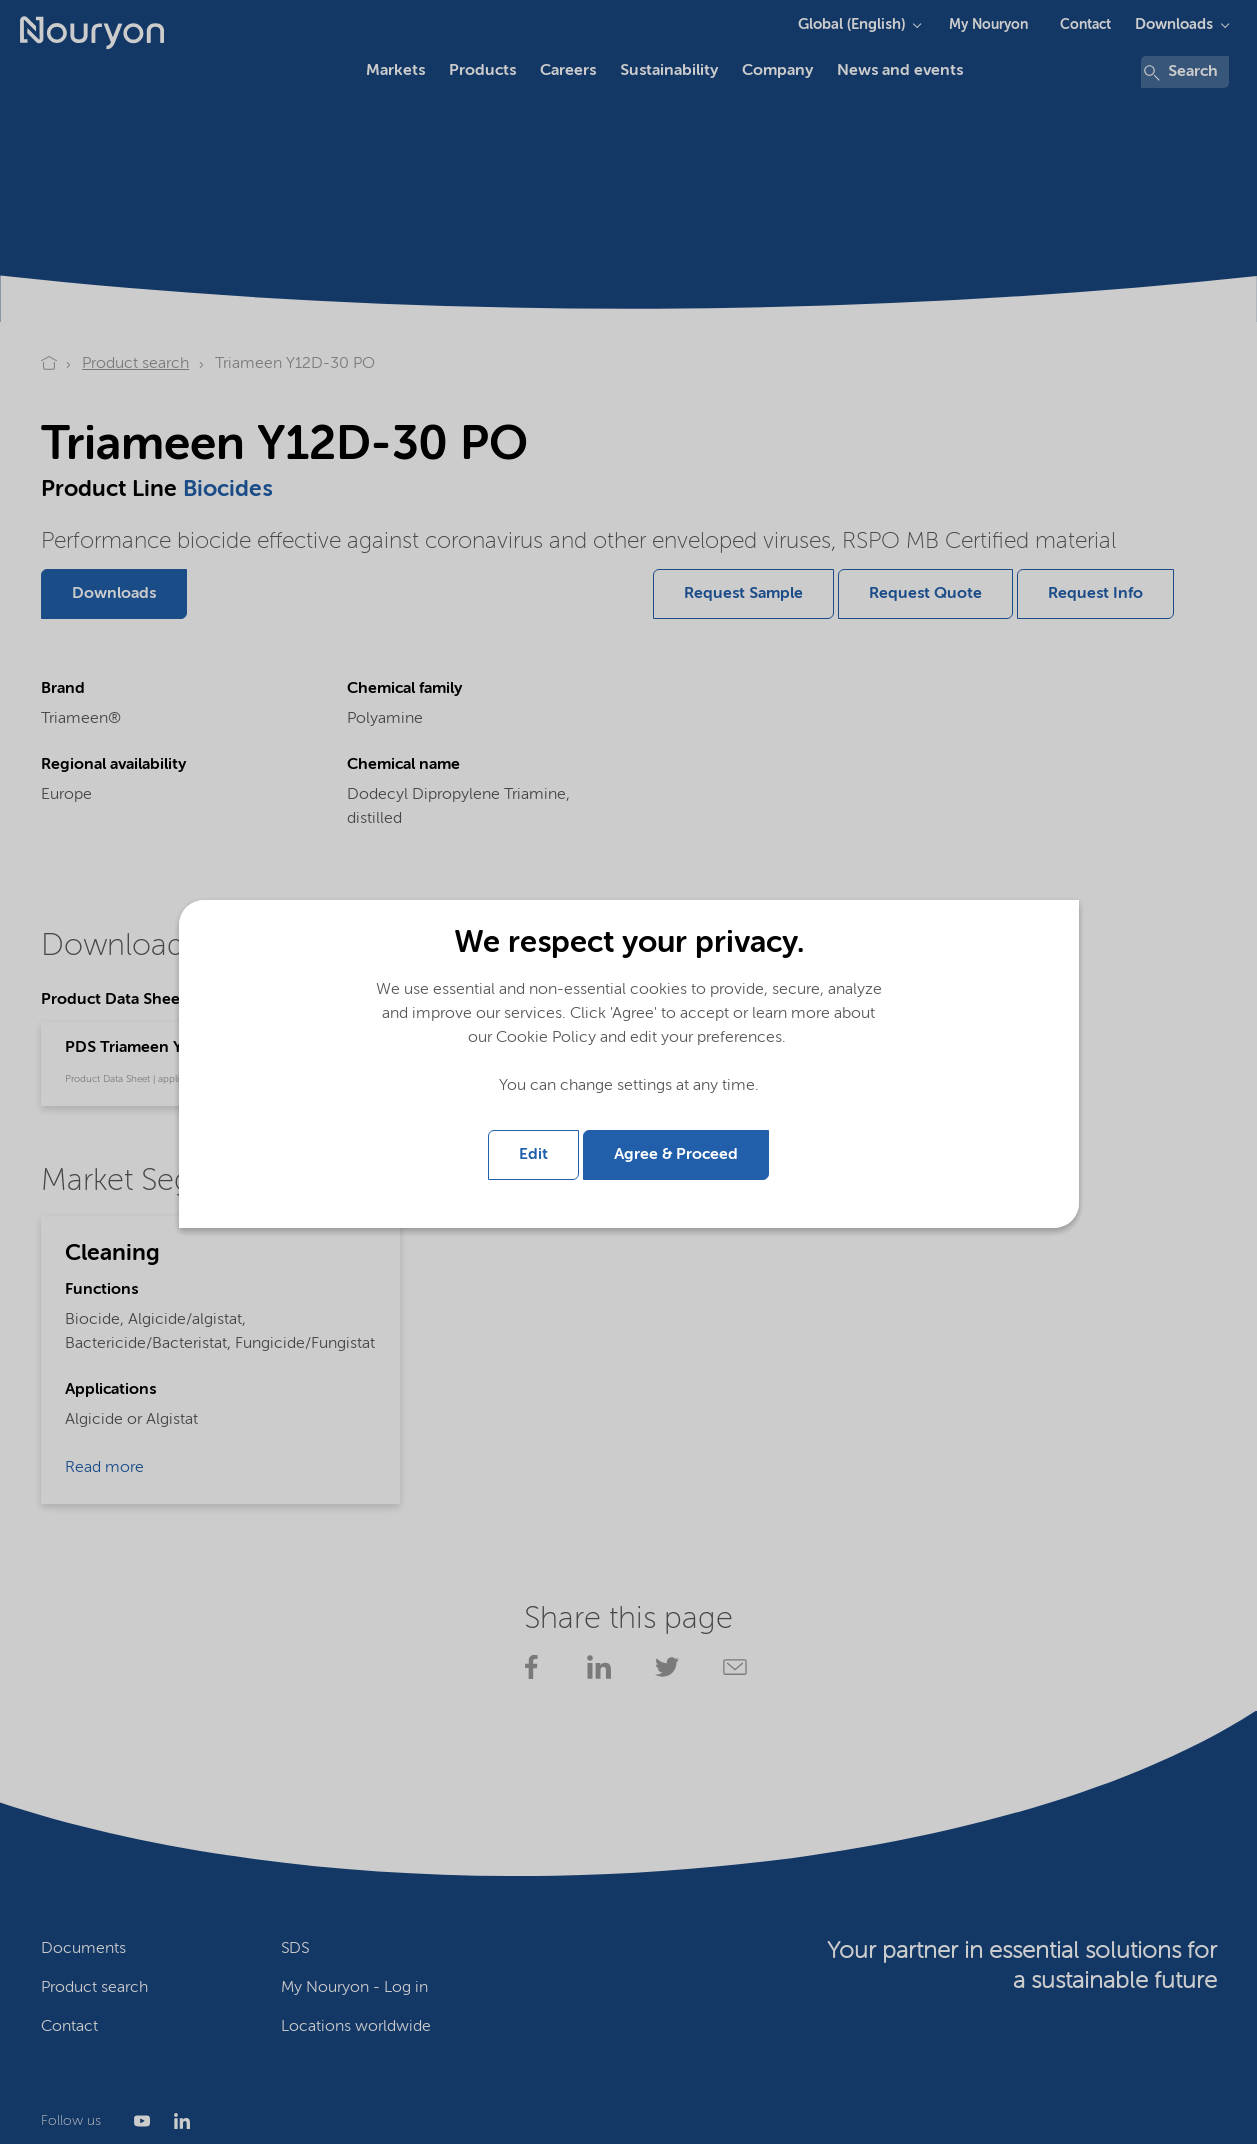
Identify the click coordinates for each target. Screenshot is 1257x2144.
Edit (533, 1155)
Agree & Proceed (676, 1155)
